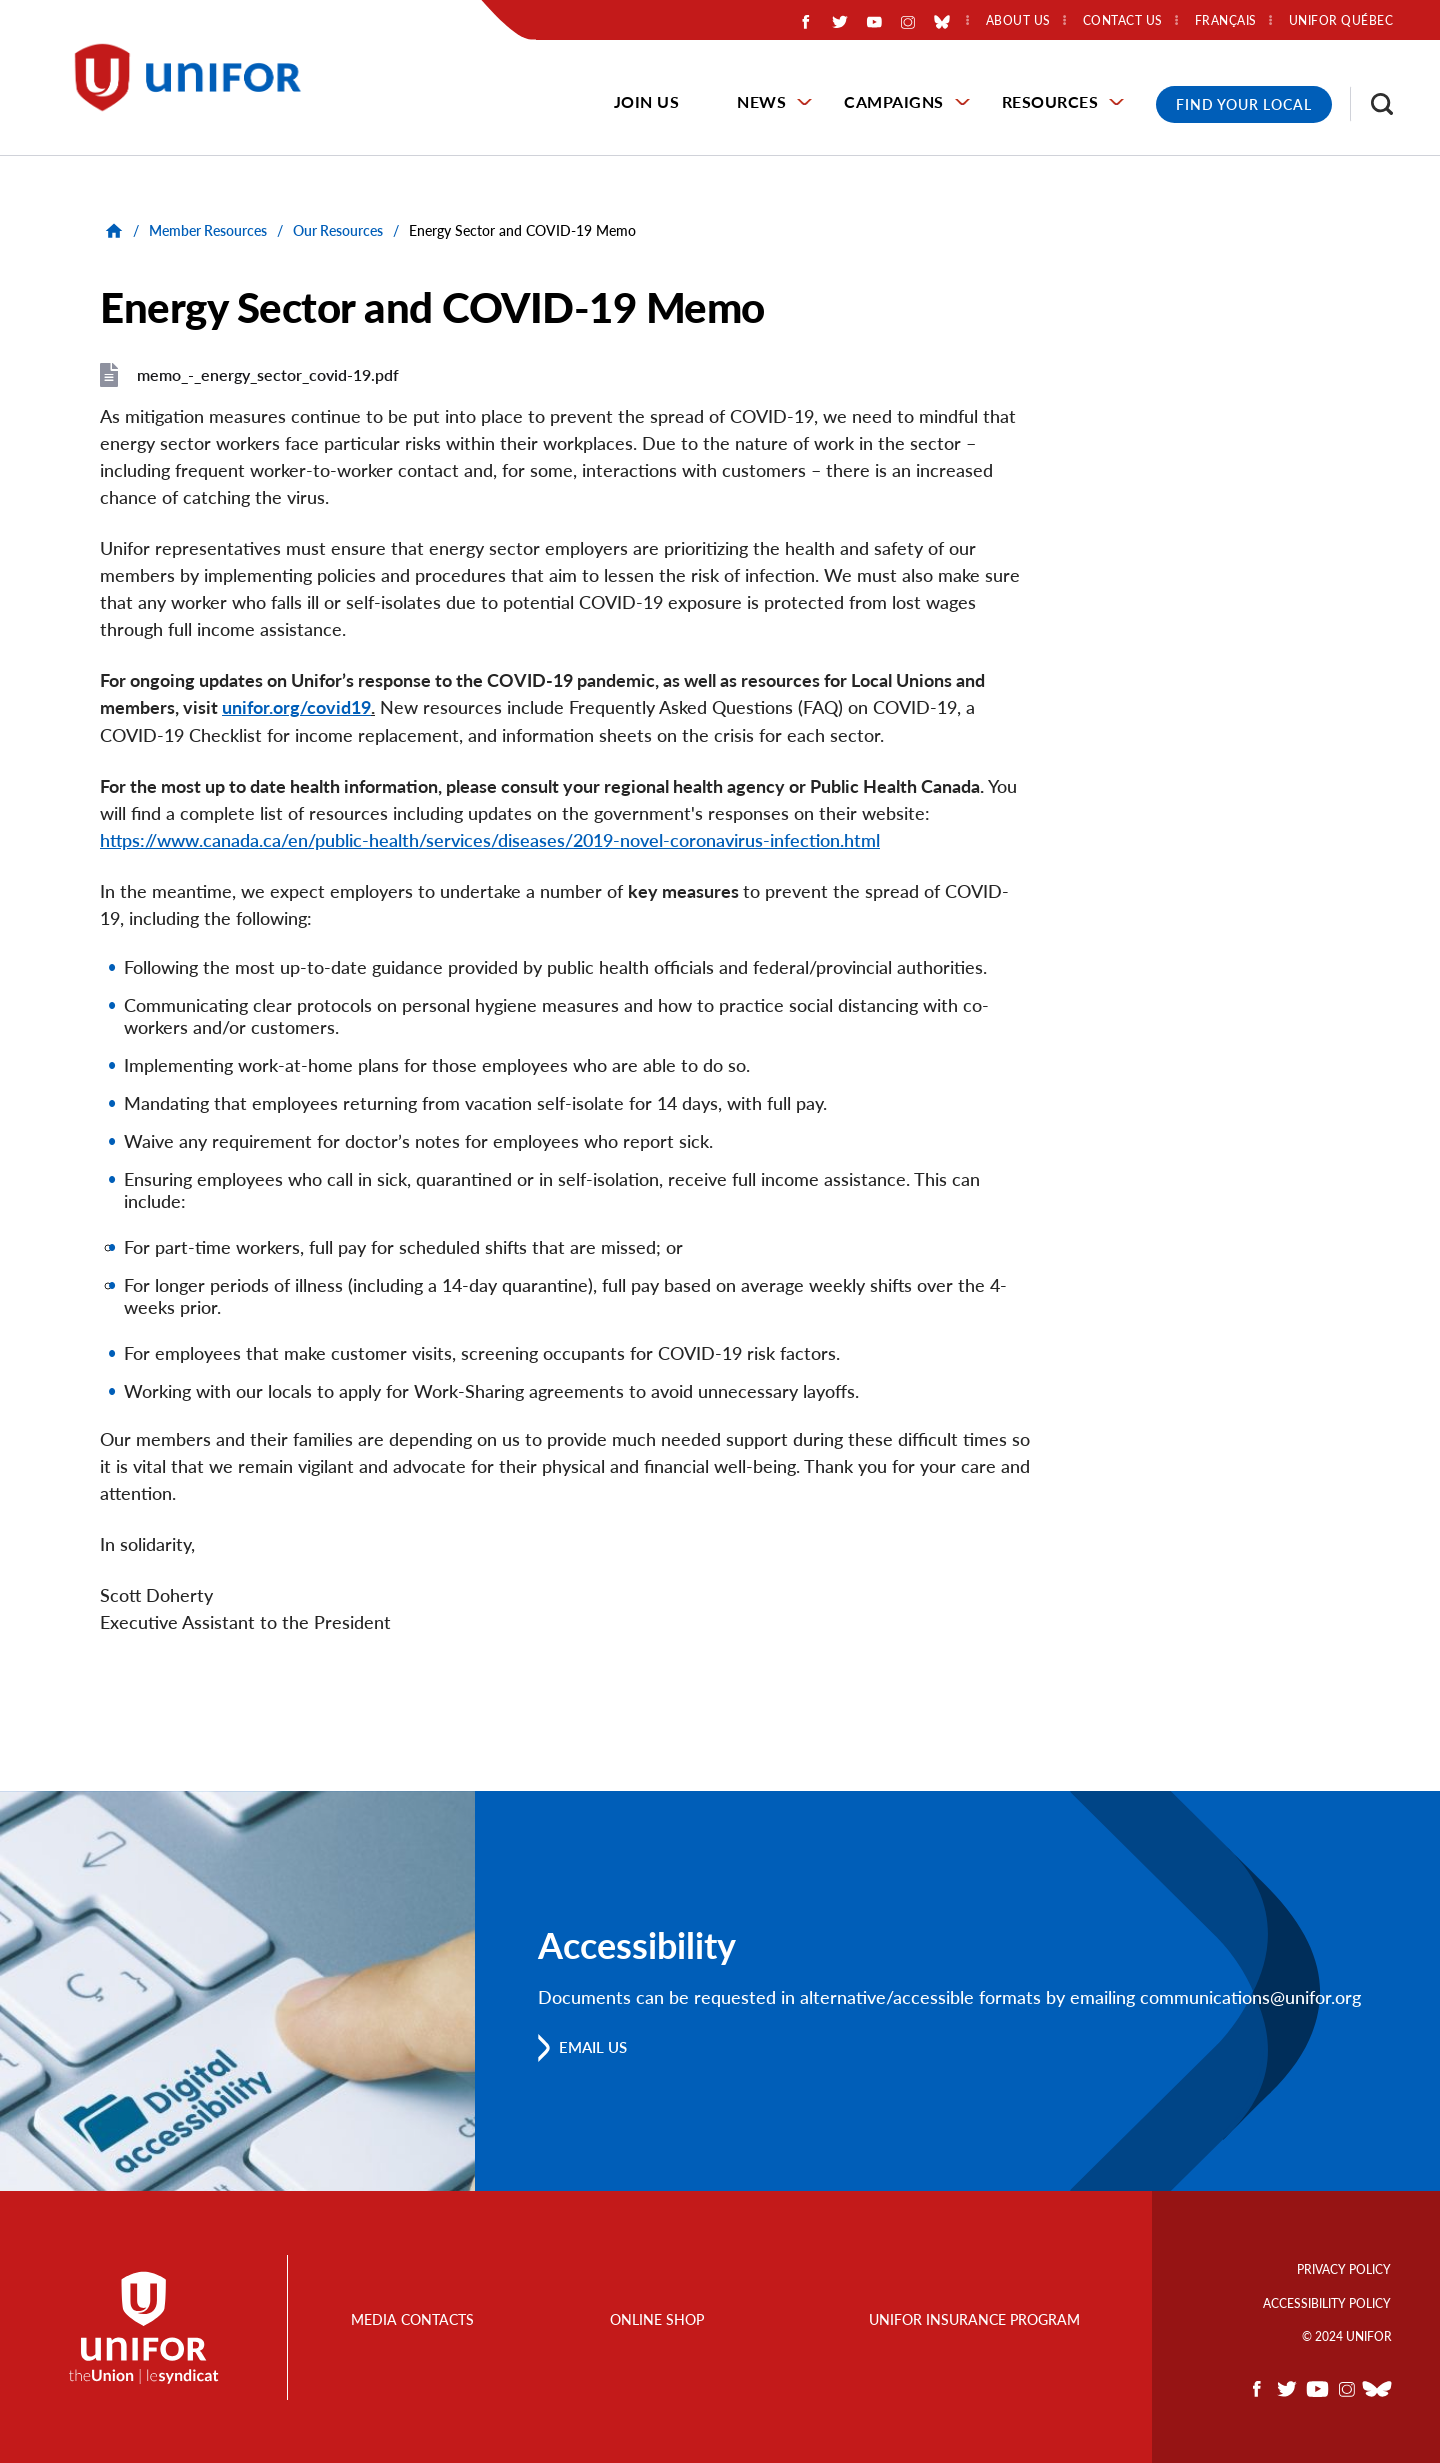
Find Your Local (1244, 104)
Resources (1050, 101)
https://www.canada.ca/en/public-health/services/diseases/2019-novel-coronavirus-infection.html (490, 839)
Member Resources (208, 230)
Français (1226, 21)
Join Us (647, 101)
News (761, 101)
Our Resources (338, 230)
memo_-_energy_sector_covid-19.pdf (268, 374)
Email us (596, 2046)
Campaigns (894, 101)
